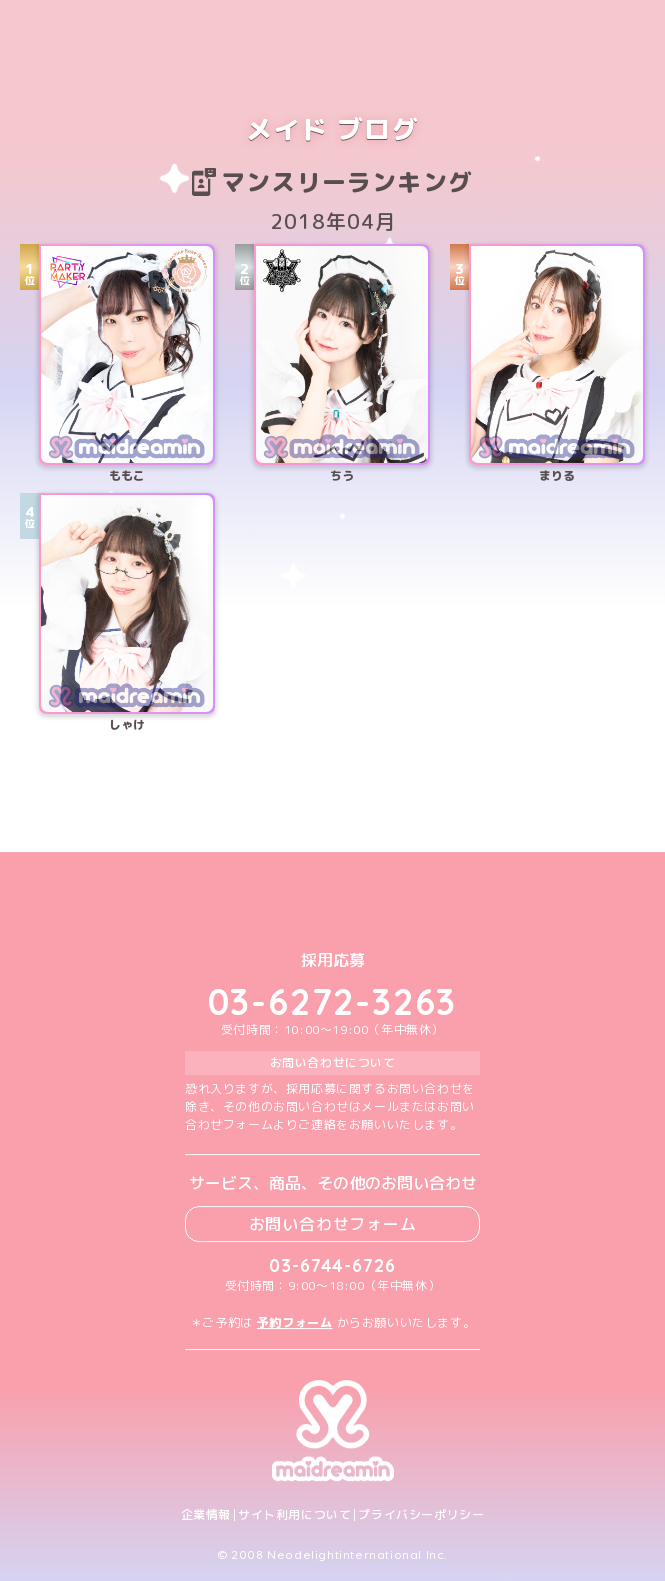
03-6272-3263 (333, 1001)
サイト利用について (294, 1515)
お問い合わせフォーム (333, 1224)
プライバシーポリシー (421, 1515)
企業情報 (206, 1515)
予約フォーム (295, 1322)
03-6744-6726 (332, 1265)
